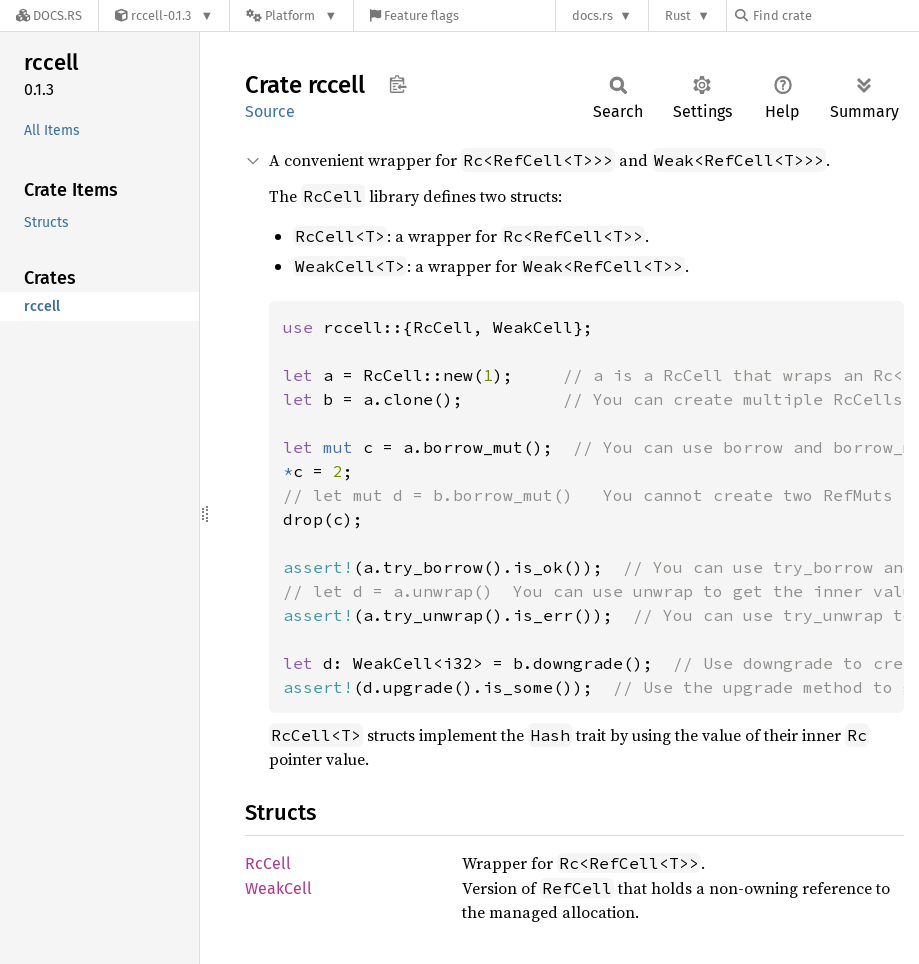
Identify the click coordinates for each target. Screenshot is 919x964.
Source (270, 111)
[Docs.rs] (49, 15)
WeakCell (278, 888)
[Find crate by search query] (835, 15)
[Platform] (291, 15)
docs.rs (592, 15)
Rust (678, 15)
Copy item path (397, 84)
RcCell (268, 863)
